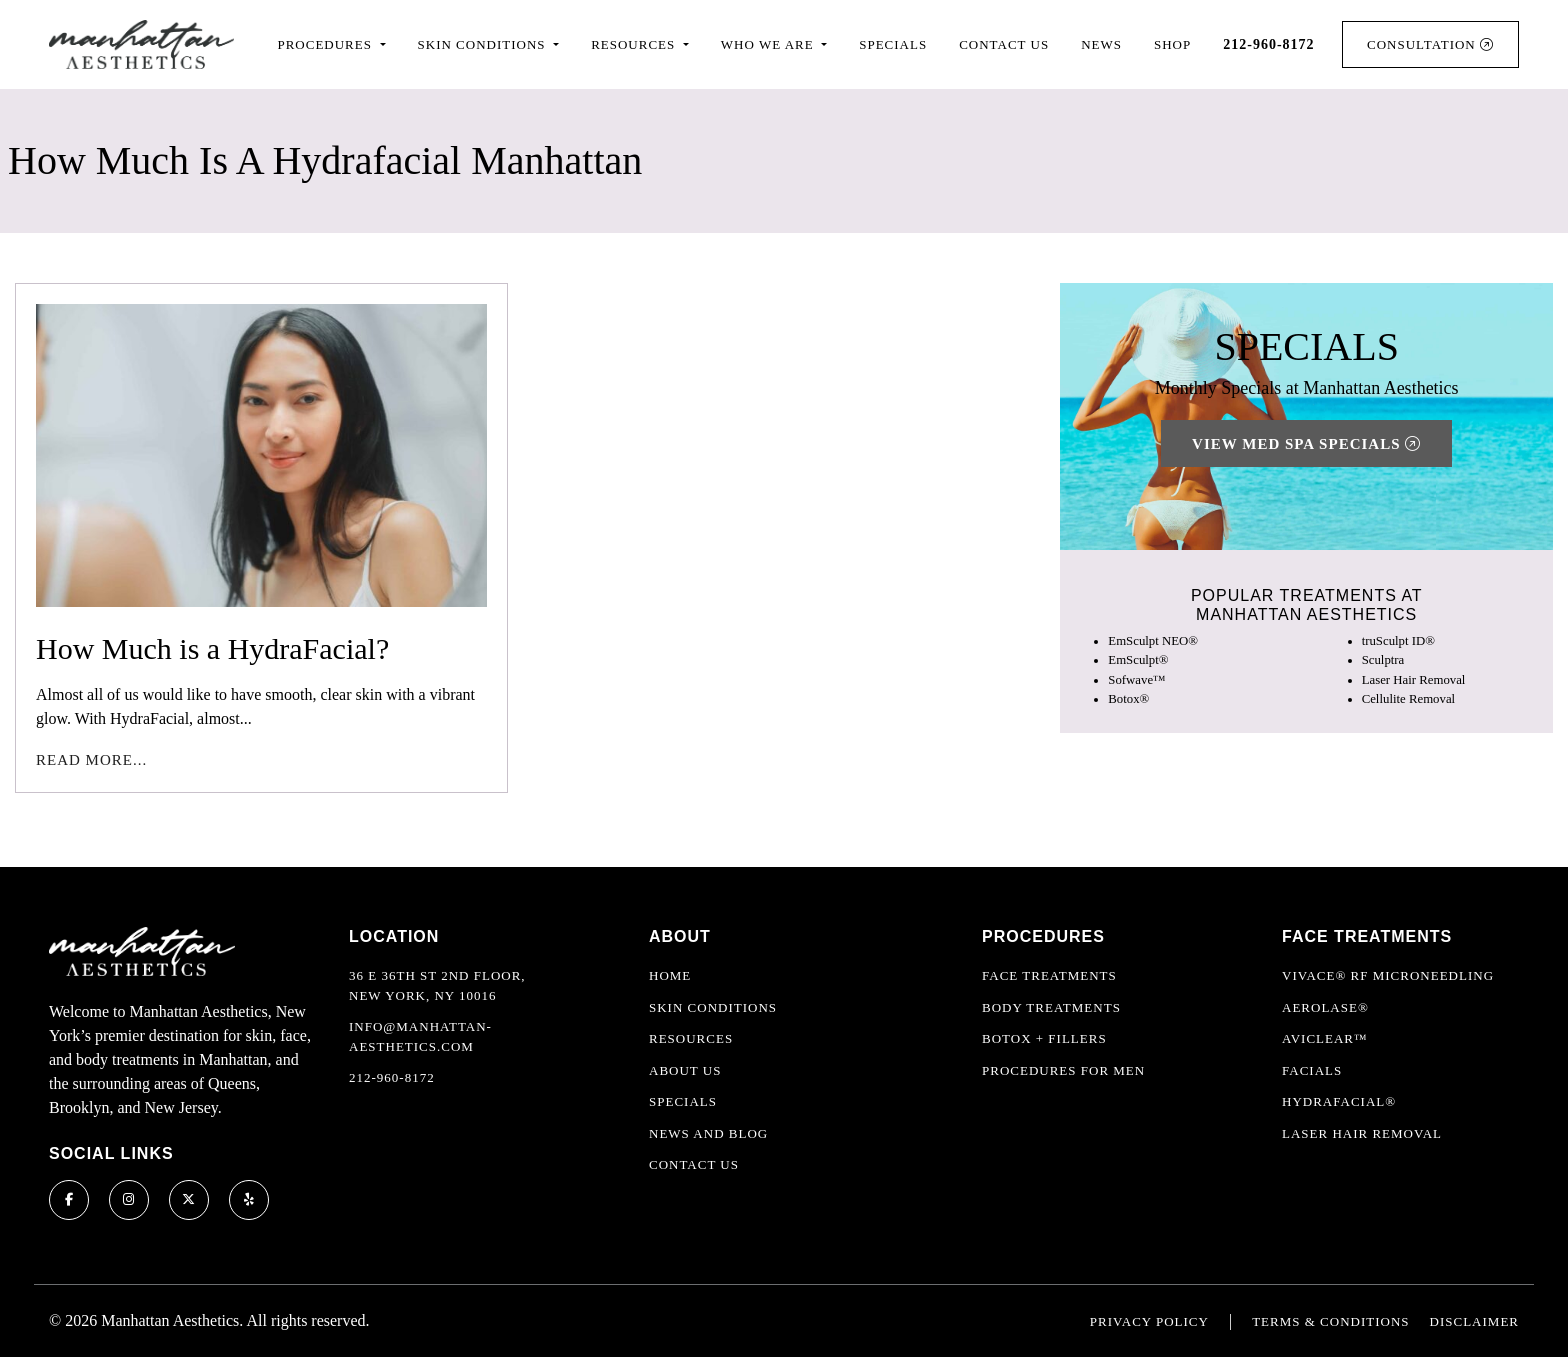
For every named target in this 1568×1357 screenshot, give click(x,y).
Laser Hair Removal (1414, 680)
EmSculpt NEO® (1153, 641)
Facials (1312, 1070)
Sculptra (1383, 660)
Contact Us (1004, 44)
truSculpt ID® (1398, 641)
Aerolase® (1325, 1007)
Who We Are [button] (769, 44)
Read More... (91, 760)
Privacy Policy (1149, 1321)
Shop (1172, 44)
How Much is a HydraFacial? (212, 648)
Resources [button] (635, 44)
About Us (685, 1070)
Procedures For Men (1063, 1070)
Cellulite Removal (1408, 699)
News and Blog (708, 1133)
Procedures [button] (326, 44)
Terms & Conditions (1330, 1321)
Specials (893, 44)
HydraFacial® (1339, 1101)
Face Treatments (1049, 975)
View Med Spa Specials (1306, 444)
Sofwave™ (1136, 680)
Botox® (1128, 699)
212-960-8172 (392, 1077)
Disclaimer (1474, 1321)
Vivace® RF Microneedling (1388, 975)
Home (670, 975)
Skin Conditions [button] (484, 44)
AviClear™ (1325, 1038)
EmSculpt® (1138, 660)
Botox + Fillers (1044, 1038)
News (1101, 44)
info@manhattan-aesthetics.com (420, 1036)
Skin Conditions (713, 1007)
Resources (691, 1038)
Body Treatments (1051, 1007)
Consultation (1430, 44)
